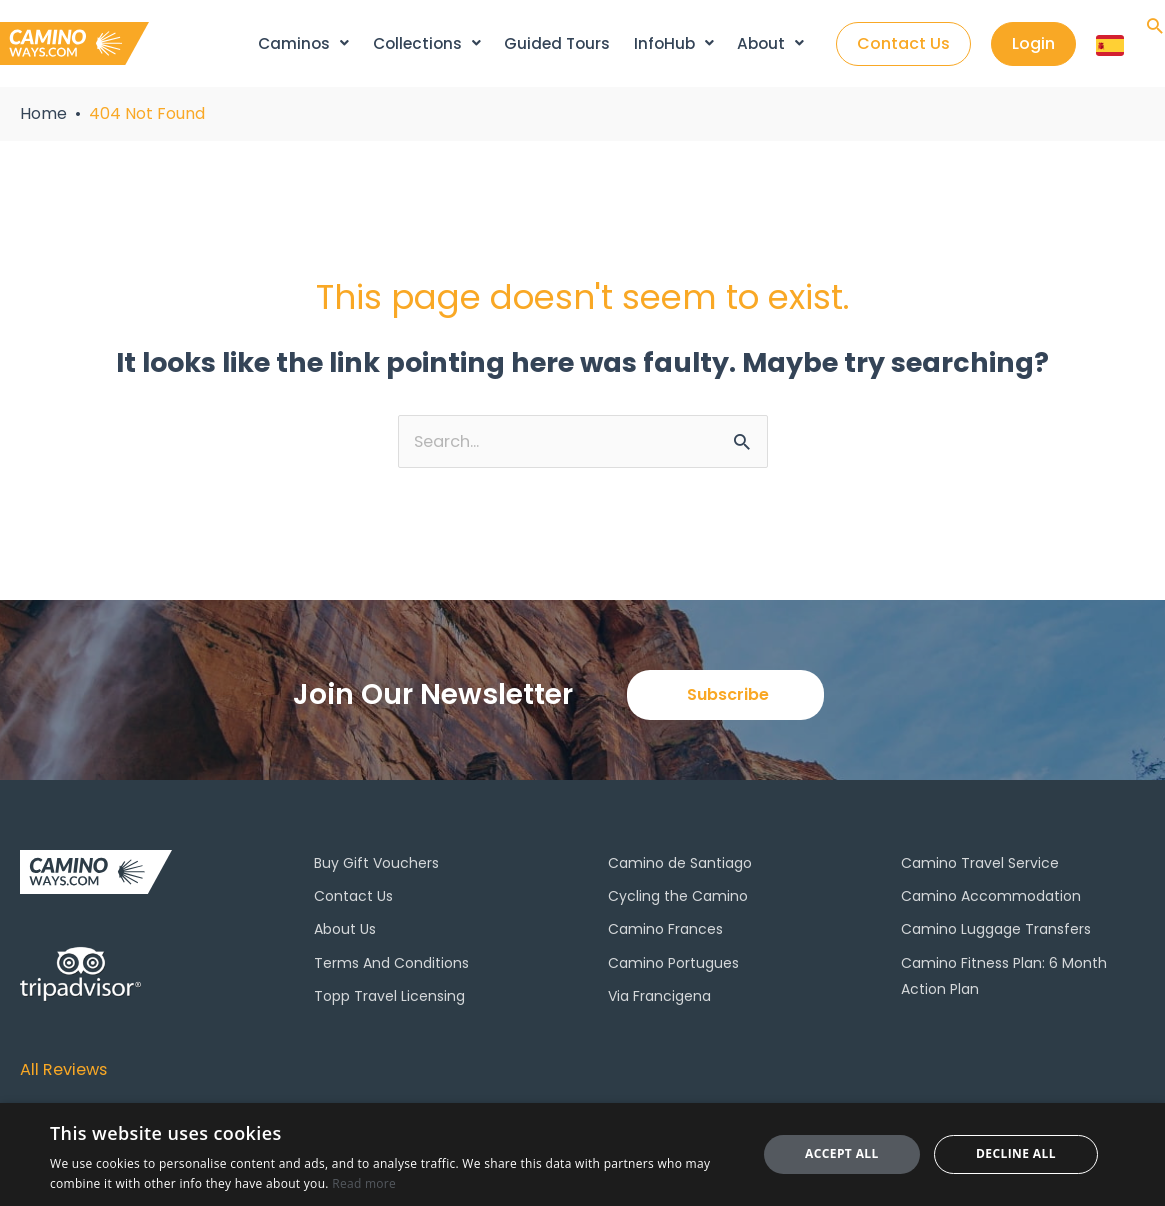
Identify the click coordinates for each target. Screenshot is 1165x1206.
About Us (345, 932)
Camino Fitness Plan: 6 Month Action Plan (1004, 978)
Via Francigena (659, 999)
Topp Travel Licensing (389, 999)
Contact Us (353, 899)
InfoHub (674, 43)
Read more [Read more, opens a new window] (364, 1183)
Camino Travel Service (980, 866)
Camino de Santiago (680, 866)
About (769, 43)
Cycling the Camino (678, 899)
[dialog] (582, 1154)
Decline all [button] (1016, 1153)
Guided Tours (558, 43)
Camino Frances (665, 932)
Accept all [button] (842, 1153)
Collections (428, 43)
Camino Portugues (673, 965)
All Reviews (68, 1069)
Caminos (305, 43)
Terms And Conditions (391, 965)
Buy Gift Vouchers (376, 866)
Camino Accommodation (991, 899)
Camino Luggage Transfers (996, 932)
